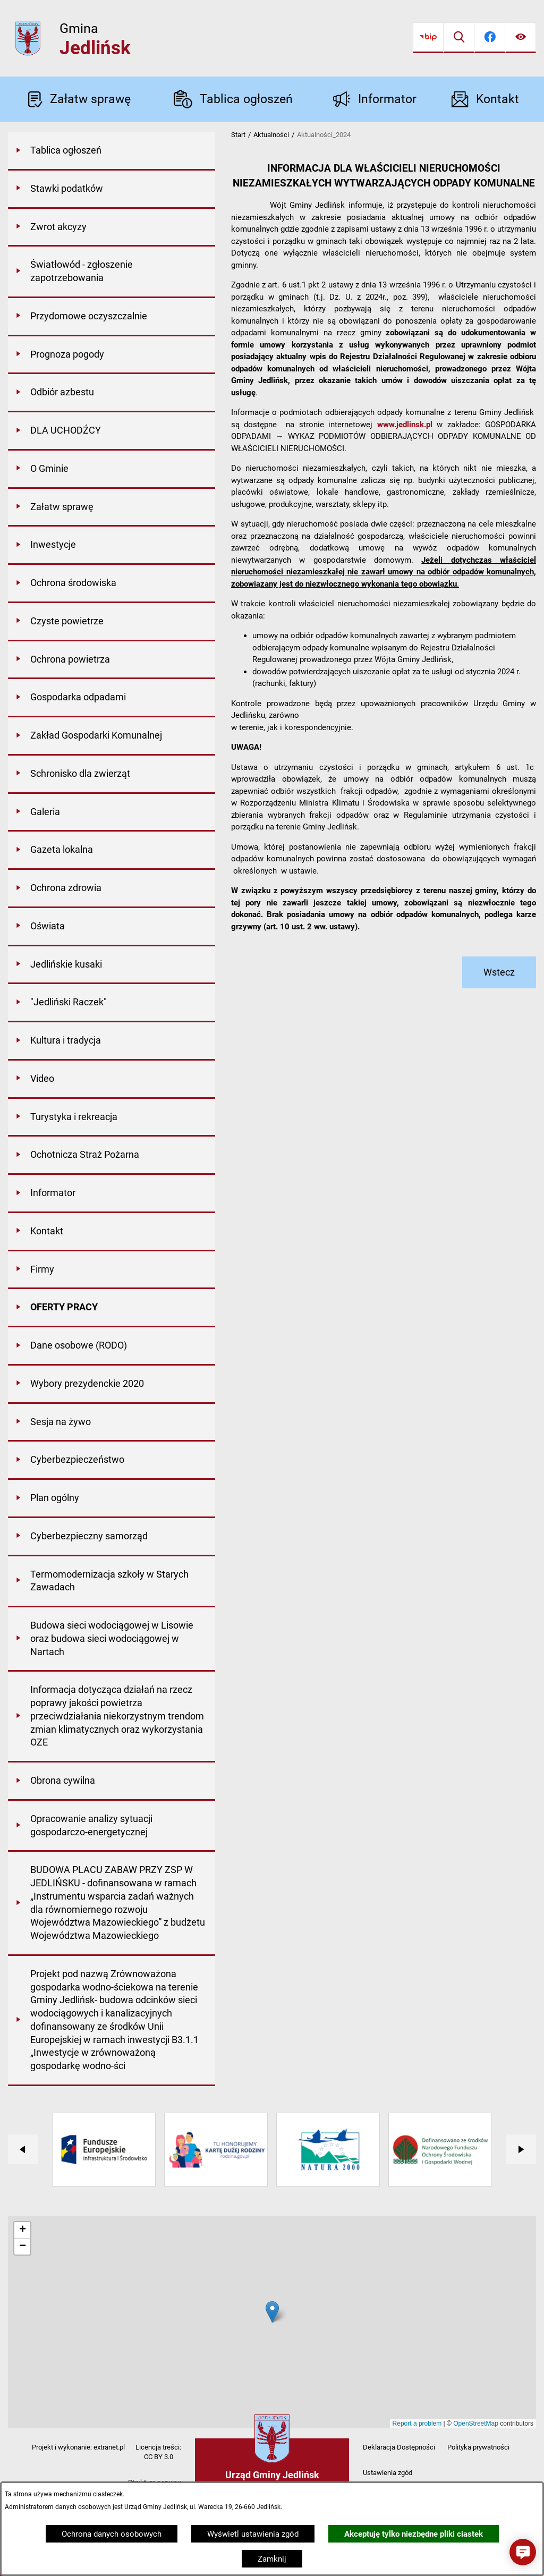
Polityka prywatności (478, 2447)
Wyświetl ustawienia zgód (253, 2534)
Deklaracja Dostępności (399, 2447)
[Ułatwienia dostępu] (520, 37)
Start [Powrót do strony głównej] (238, 135)
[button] (522, 2552)
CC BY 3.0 (158, 2457)
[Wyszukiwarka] (459, 37)
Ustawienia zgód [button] (387, 2473)
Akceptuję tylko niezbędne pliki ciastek (413, 2534)
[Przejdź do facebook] (489, 37)
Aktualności (271, 135)
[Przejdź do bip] (428, 37)
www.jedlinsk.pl (404, 424)
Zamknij (272, 2559)
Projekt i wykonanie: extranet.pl (78, 2447)
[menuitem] (111, 151)
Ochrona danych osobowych (112, 2534)
